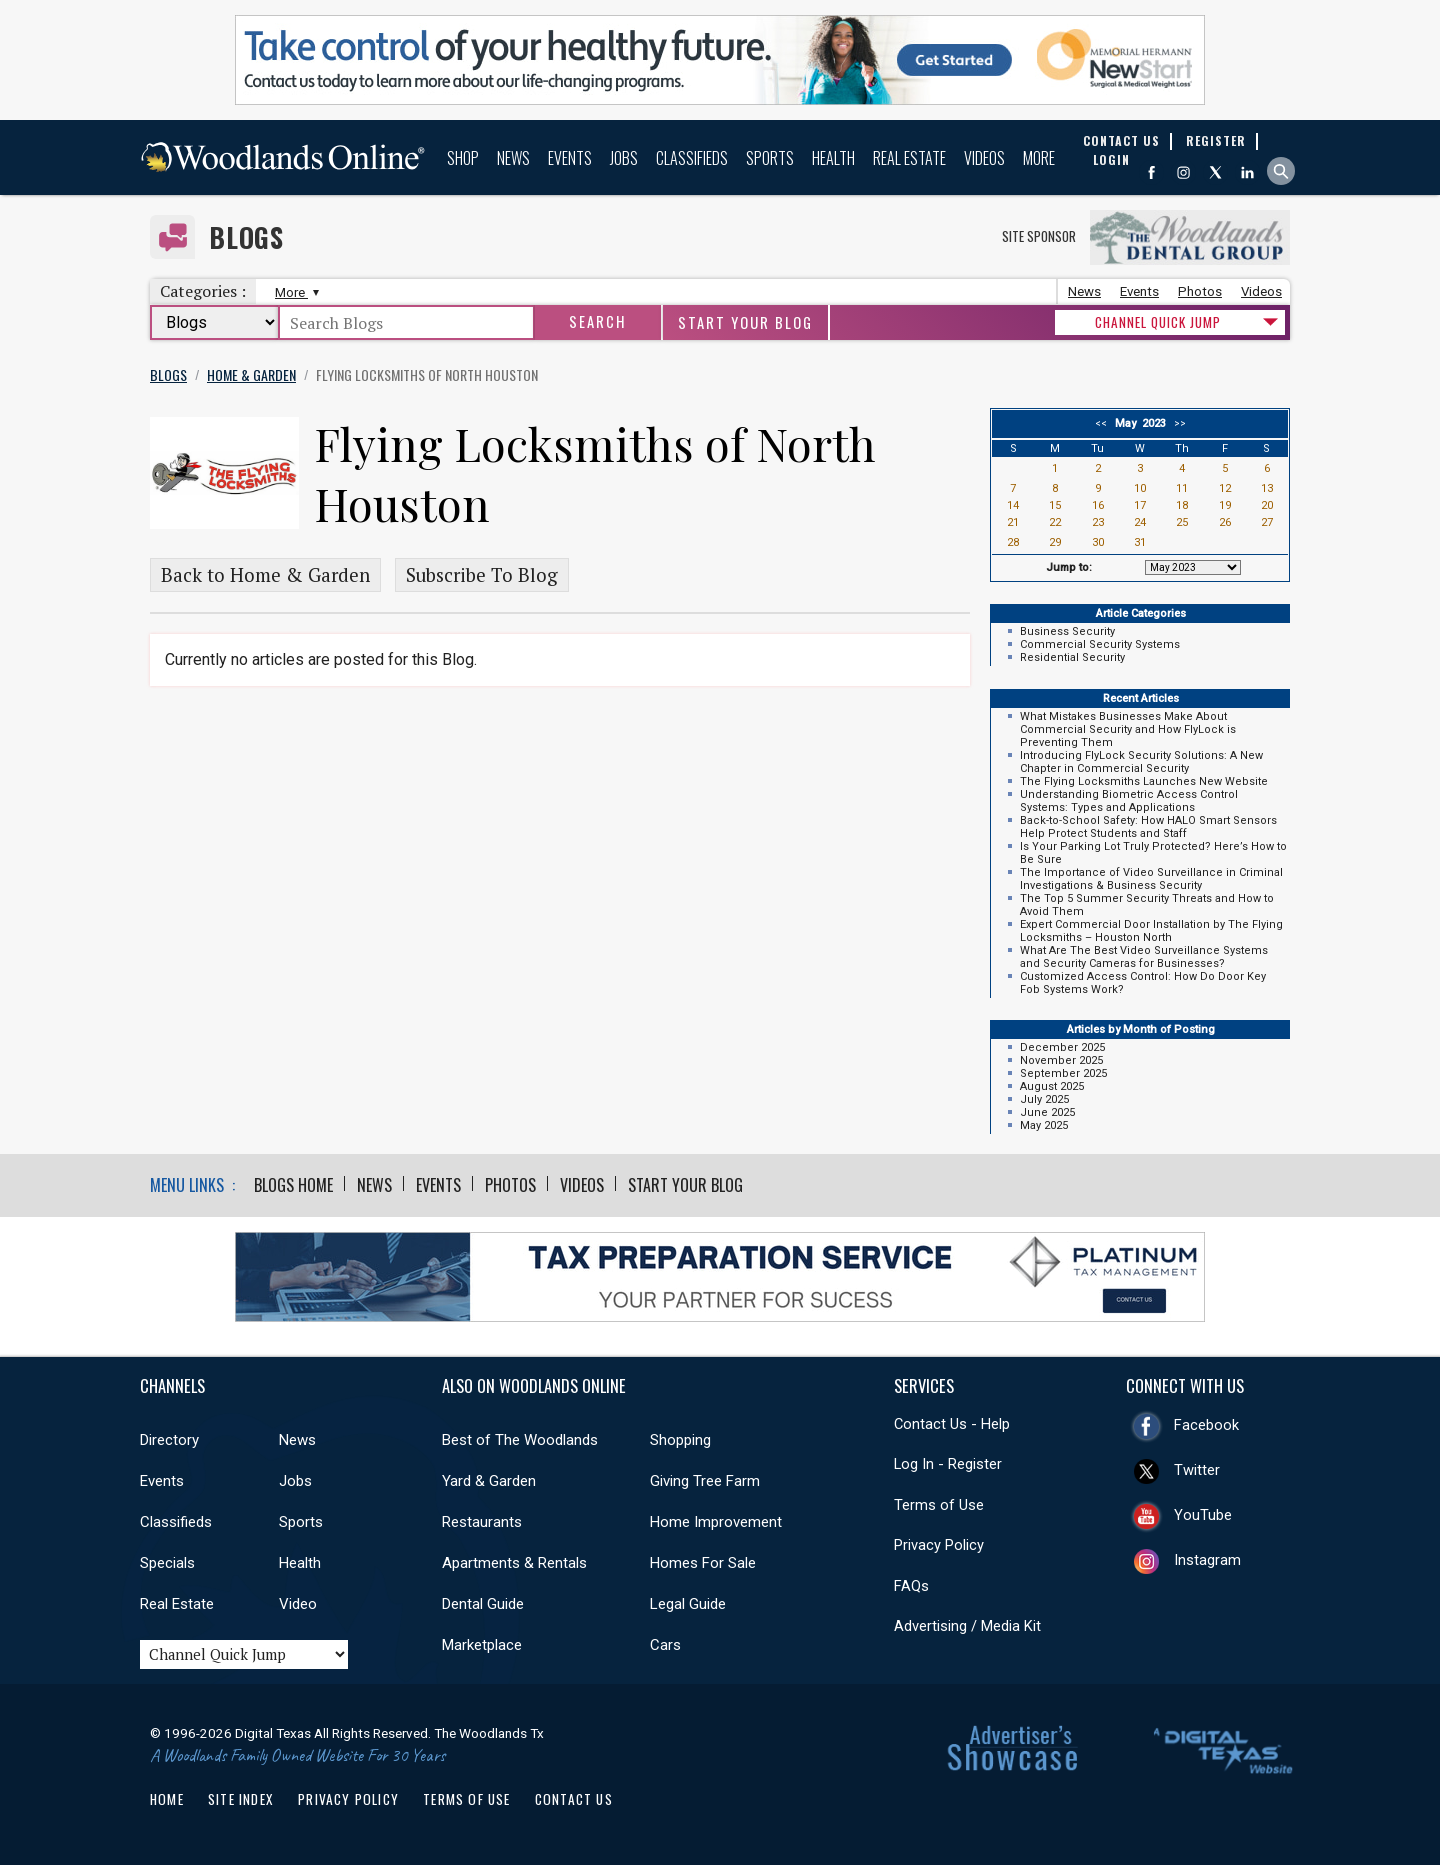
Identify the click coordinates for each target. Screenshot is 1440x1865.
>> (1177, 423)
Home (167, 1799)
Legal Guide (688, 1604)
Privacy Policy (939, 1545)
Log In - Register (948, 1464)
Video (298, 1604)
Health (833, 158)
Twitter (1197, 1470)
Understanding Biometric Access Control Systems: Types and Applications (1129, 801)
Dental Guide (483, 1604)
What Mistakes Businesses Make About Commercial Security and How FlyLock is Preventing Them (1128, 729)
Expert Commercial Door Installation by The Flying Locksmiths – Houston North (1151, 931)
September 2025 (1063, 1073)
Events (570, 158)
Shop (463, 158)
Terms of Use (939, 1505)
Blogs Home (293, 1185)
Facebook (1206, 1425)
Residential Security (1072, 657)
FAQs (911, 1586)
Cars (665, 1645)
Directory (169, 1440)
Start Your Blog (745, 322)
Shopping (680, 1440)
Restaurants (482, 1522)
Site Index (241, 1799)
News (513, 158)
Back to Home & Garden (265, 575)
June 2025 (1047, 1112)
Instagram (1207, 1560)
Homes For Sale (703, 1563)
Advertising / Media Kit (967, 1626)
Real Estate (909, 158)
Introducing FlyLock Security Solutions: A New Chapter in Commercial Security (1141, 762)
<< (1104, 423)
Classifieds (692, 158)
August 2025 (1052, 1086)
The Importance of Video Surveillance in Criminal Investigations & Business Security (1151, 879)
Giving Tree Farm (705, 1481)
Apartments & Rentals (514, 1563)
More (1039, 158)
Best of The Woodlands (520, 1440)
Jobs (624, 158)
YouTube (1203, 1515)
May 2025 (1044, 1125)
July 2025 (1044, 1099)
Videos (984, 158)
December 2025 (1062, 1047)
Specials (167, 1563)
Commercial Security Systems (1100, 644)
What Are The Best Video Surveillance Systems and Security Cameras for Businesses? (1144, 957)
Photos (1200, 291)
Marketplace (482, 1645)
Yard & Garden (489, 1481)
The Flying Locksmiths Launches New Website (1144, 781)
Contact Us (574, 1799)
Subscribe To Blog (482, 575)
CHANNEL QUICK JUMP (1158, 322)
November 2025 (1061, 1060)
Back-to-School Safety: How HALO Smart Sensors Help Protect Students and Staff (1148, 827)
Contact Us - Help (952, 1424)
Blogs (246, 237)
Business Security (1067, 631)
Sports (770, 158)
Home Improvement (716, 1522)
